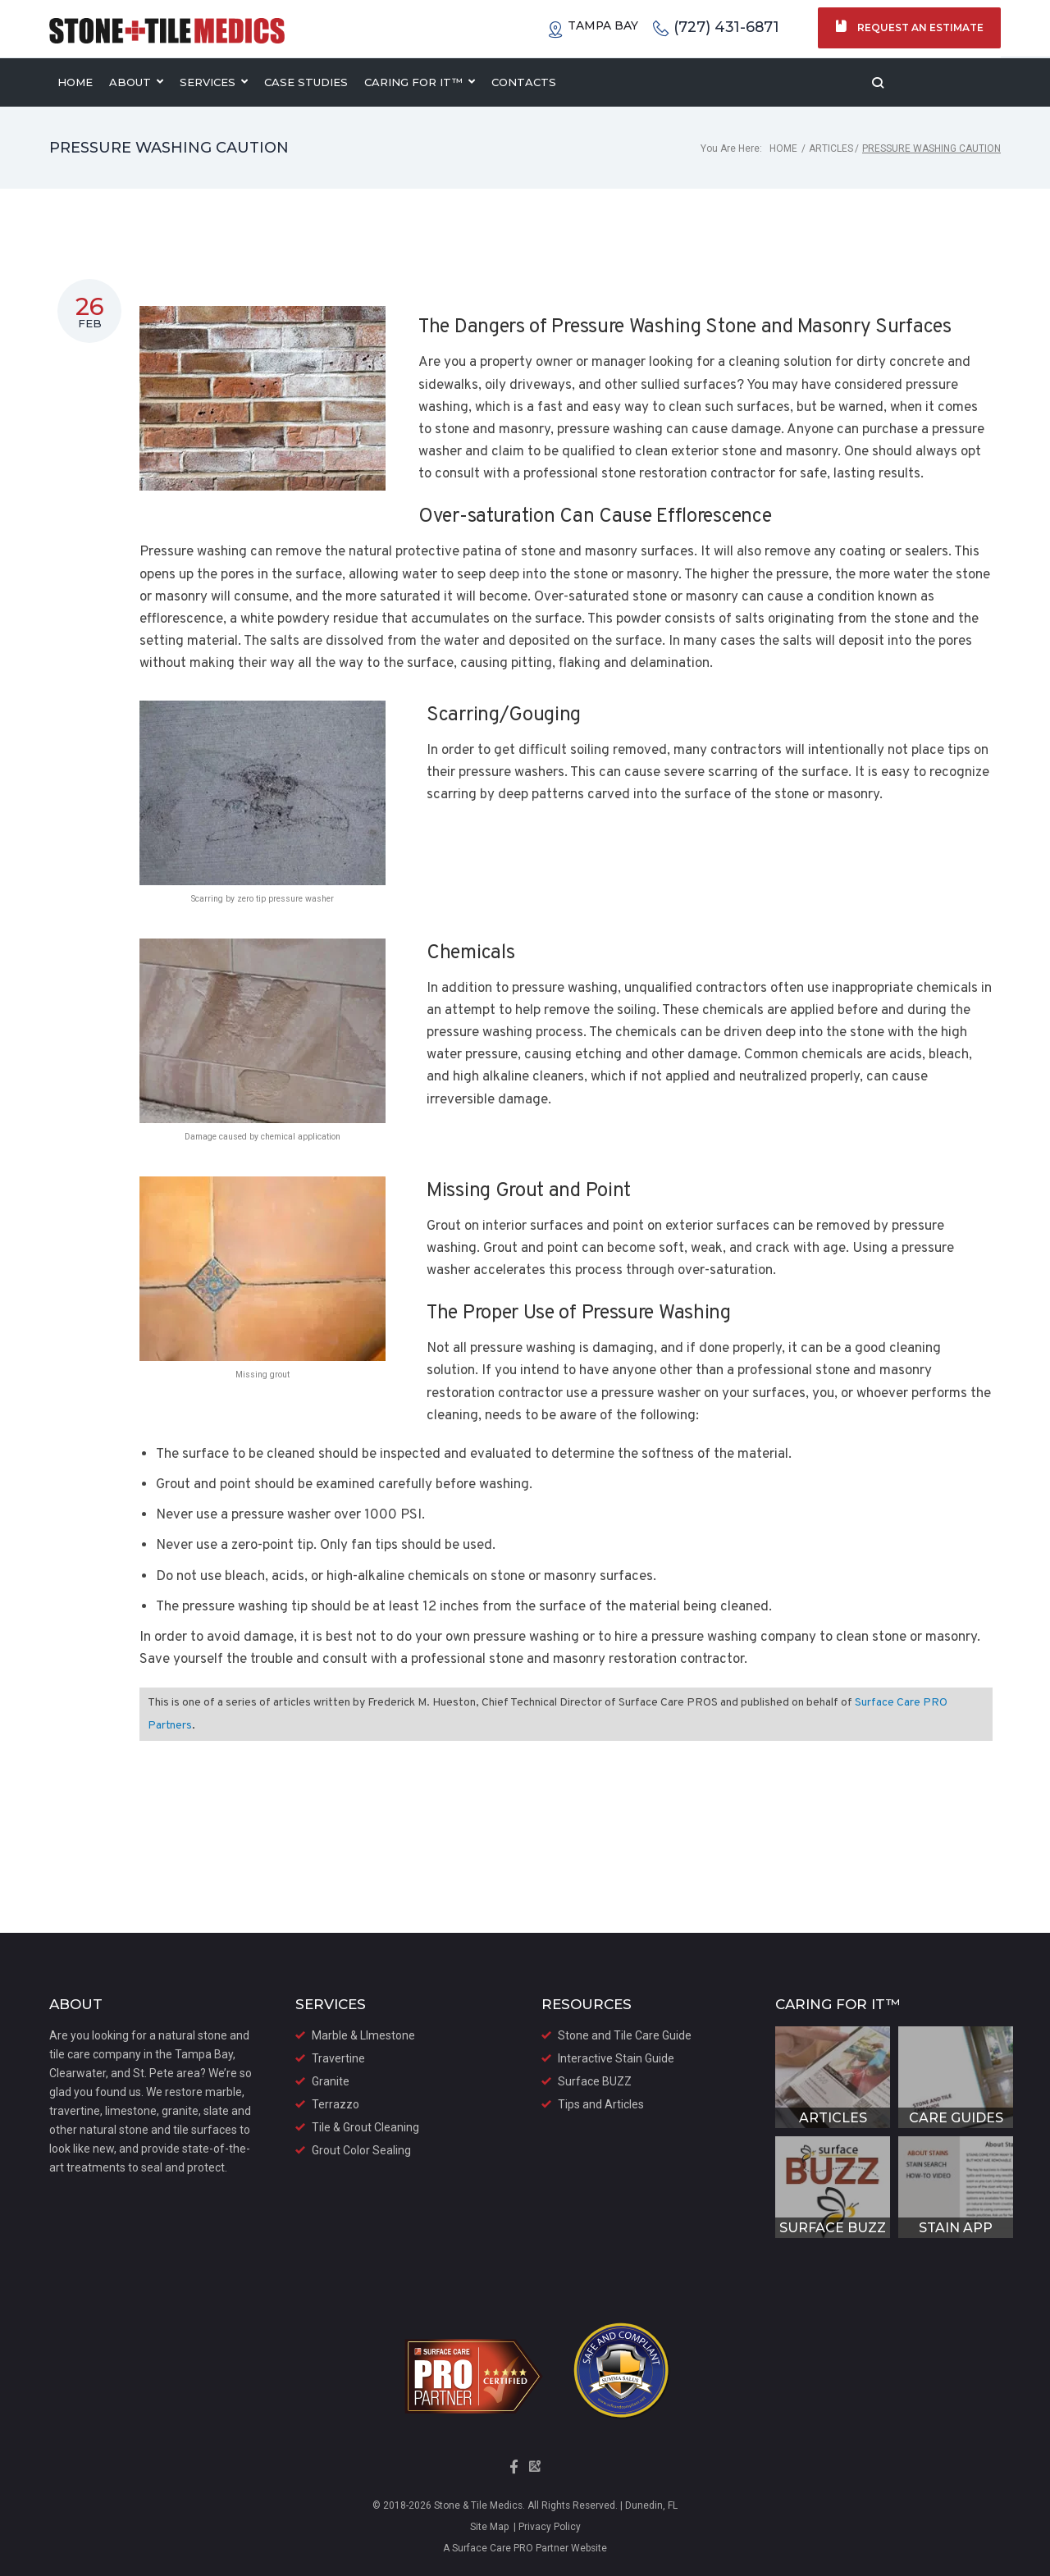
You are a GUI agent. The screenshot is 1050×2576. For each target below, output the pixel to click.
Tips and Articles (601, 2104)
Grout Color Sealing (361, 2150)
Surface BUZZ (595, 2081)
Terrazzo (335, 2104)
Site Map (489, 2527)
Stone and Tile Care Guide (625, 2035)
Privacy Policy (548, 2527)
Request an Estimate (909, 27)
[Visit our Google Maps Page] (535, 2472)
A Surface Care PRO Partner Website (525, 2548)
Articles (831, 148)
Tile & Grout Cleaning (365, 2127)
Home (783, 148)
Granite (330, 2081)
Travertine (338, 2058)
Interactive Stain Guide (616, 2058)
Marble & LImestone (363, 2035)
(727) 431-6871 (715, 28)
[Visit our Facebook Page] (514, 2472)
